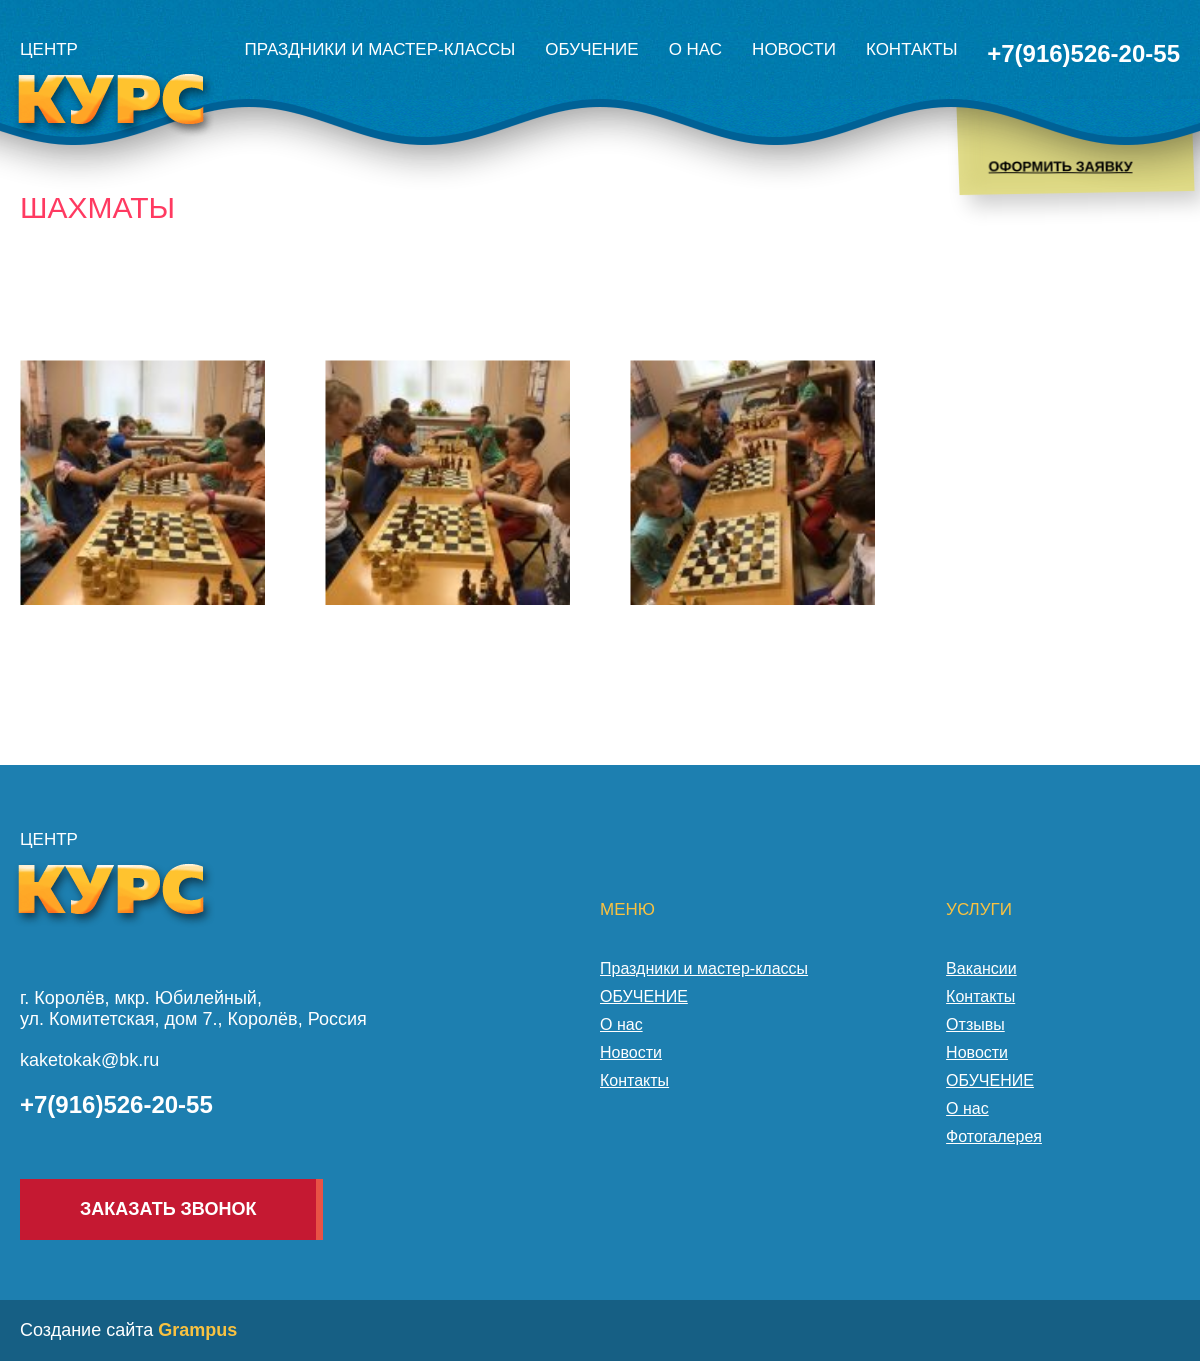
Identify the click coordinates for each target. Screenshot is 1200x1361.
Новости (794, 49)
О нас (695, 49)
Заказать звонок (168, 1209)
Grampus (197, 1330)
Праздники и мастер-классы (380, 49)
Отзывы (975, 1024)
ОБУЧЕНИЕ (591, 49)
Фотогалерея (994, 1136)
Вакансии (981, 968)
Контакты (912, 49)
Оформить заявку (1060, 166)
